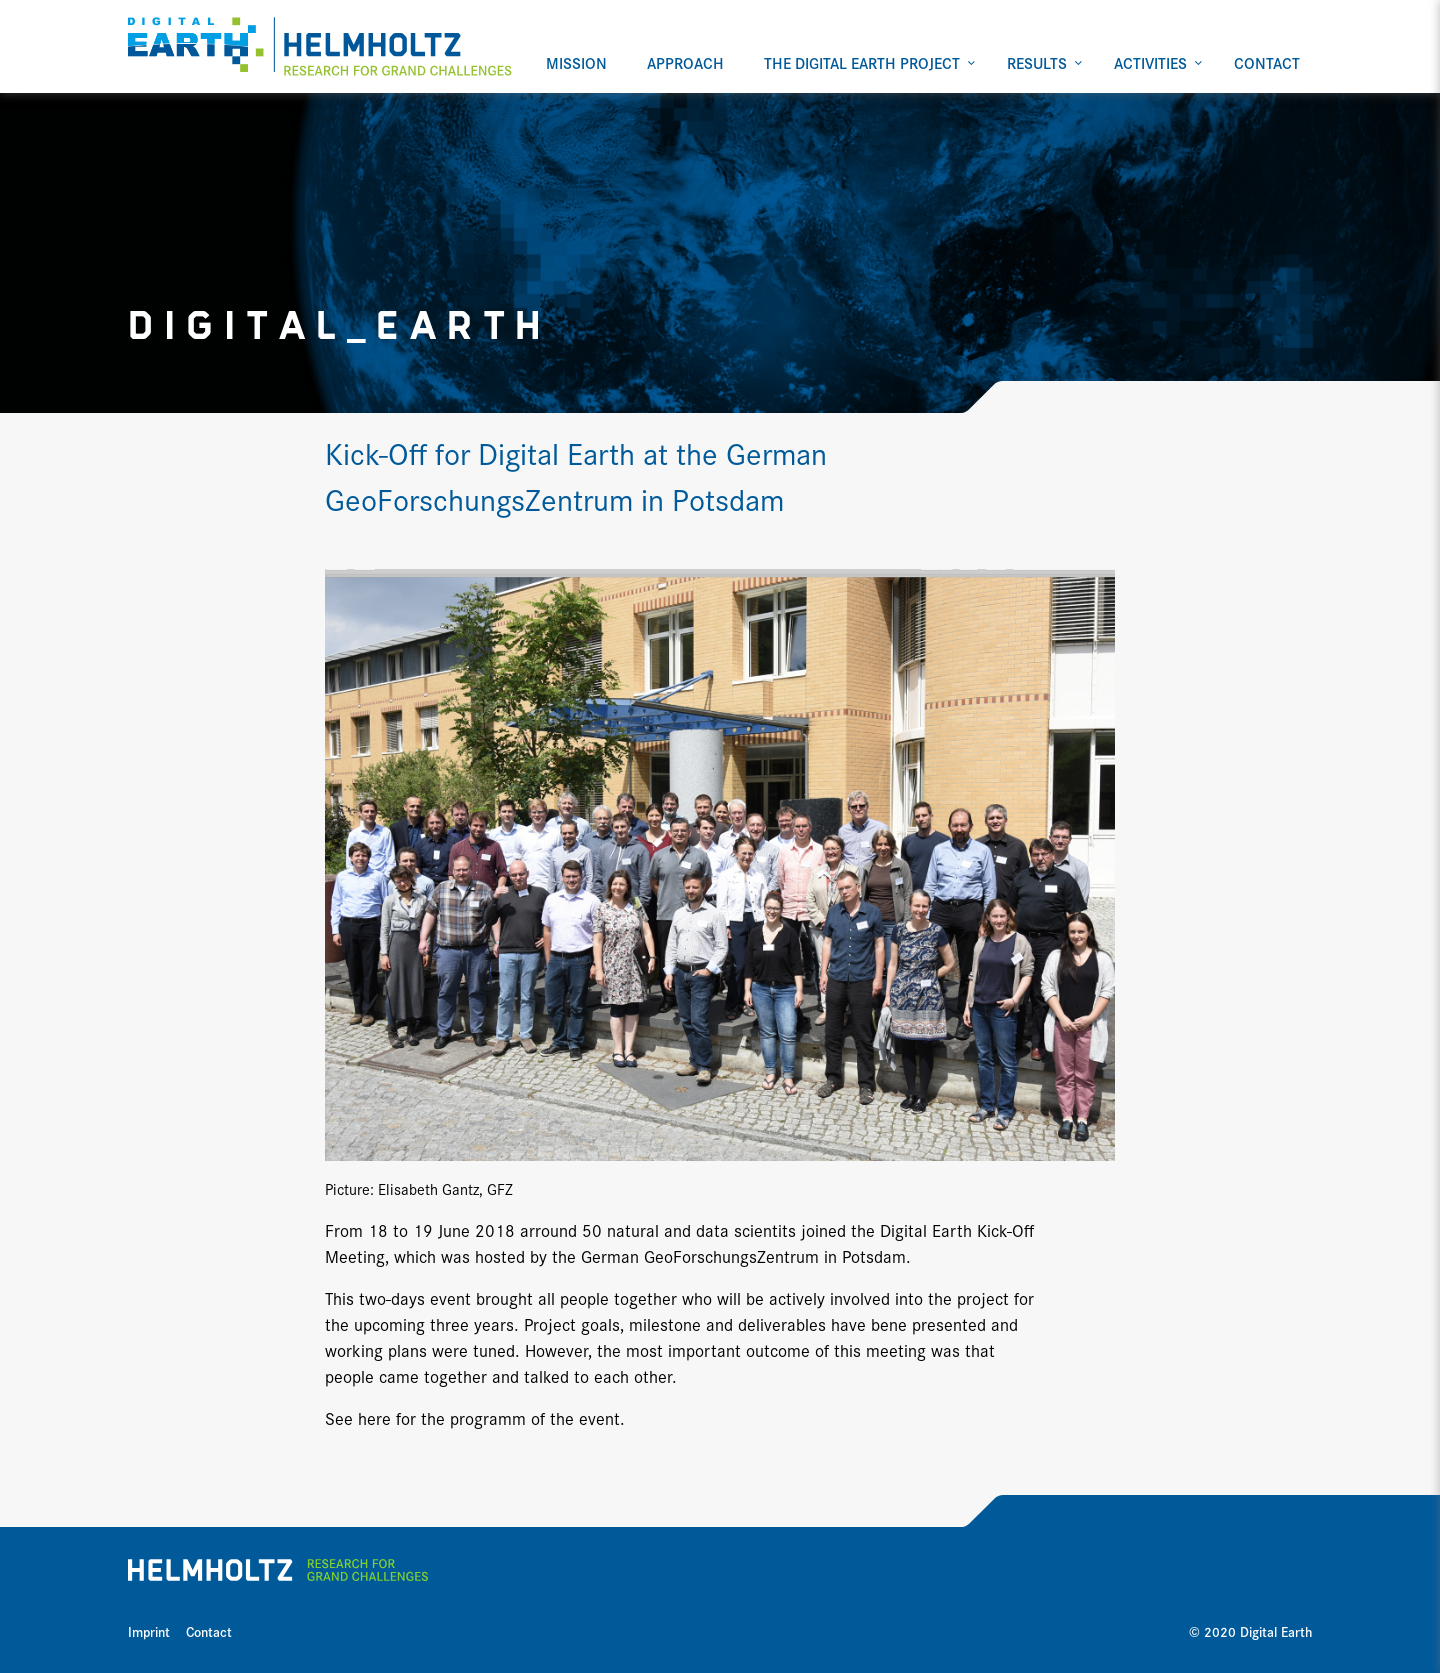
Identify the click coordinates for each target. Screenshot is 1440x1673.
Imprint (149, 1631)
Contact (209, 1631)
